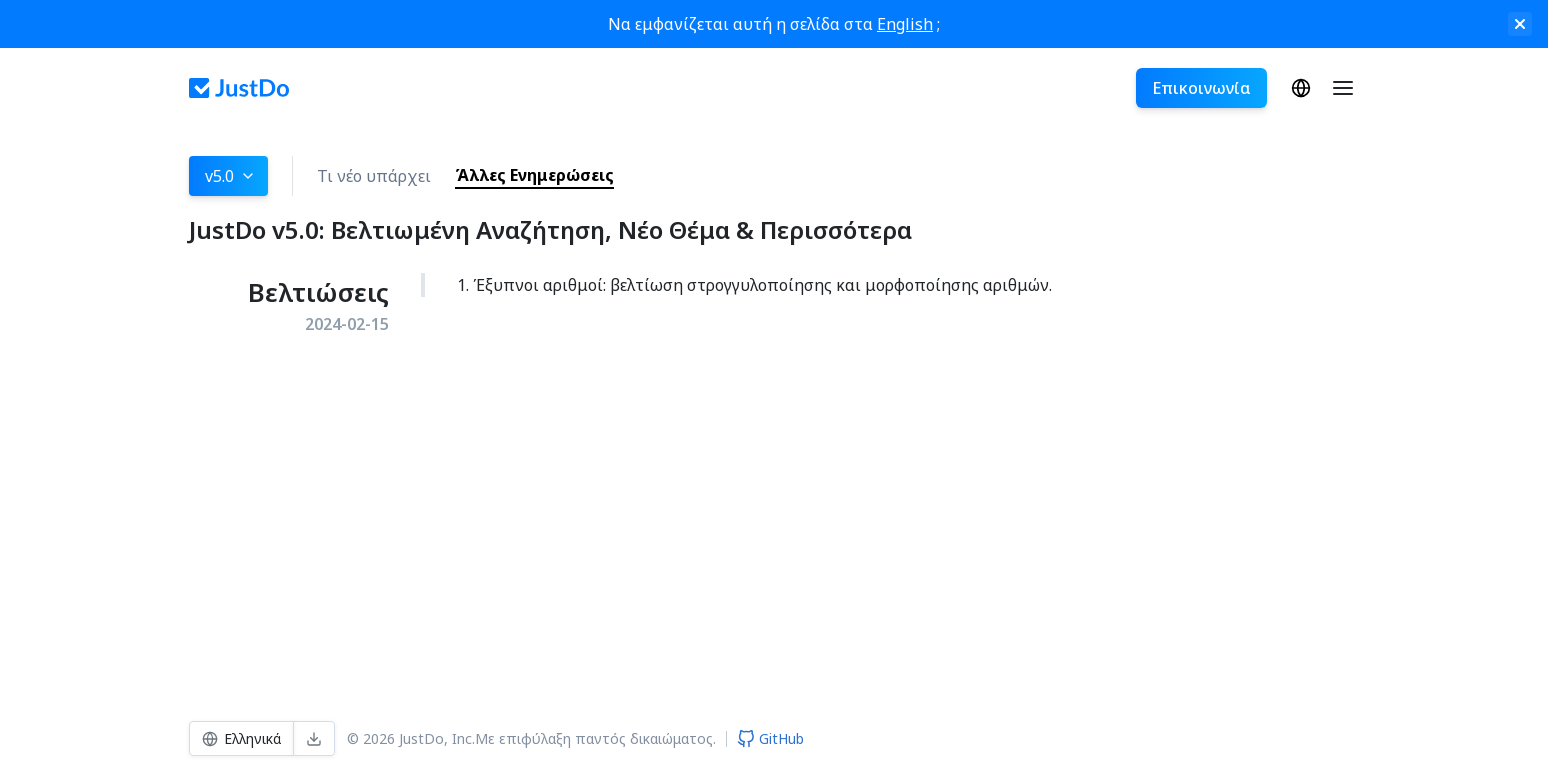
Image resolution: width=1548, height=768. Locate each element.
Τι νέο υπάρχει (374, 176)
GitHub (770, 738)
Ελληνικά (1301, 88)
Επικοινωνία (1201, 88)
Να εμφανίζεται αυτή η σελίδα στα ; (774, 24)
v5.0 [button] (230, 176)
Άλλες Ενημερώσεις (534, 175)
